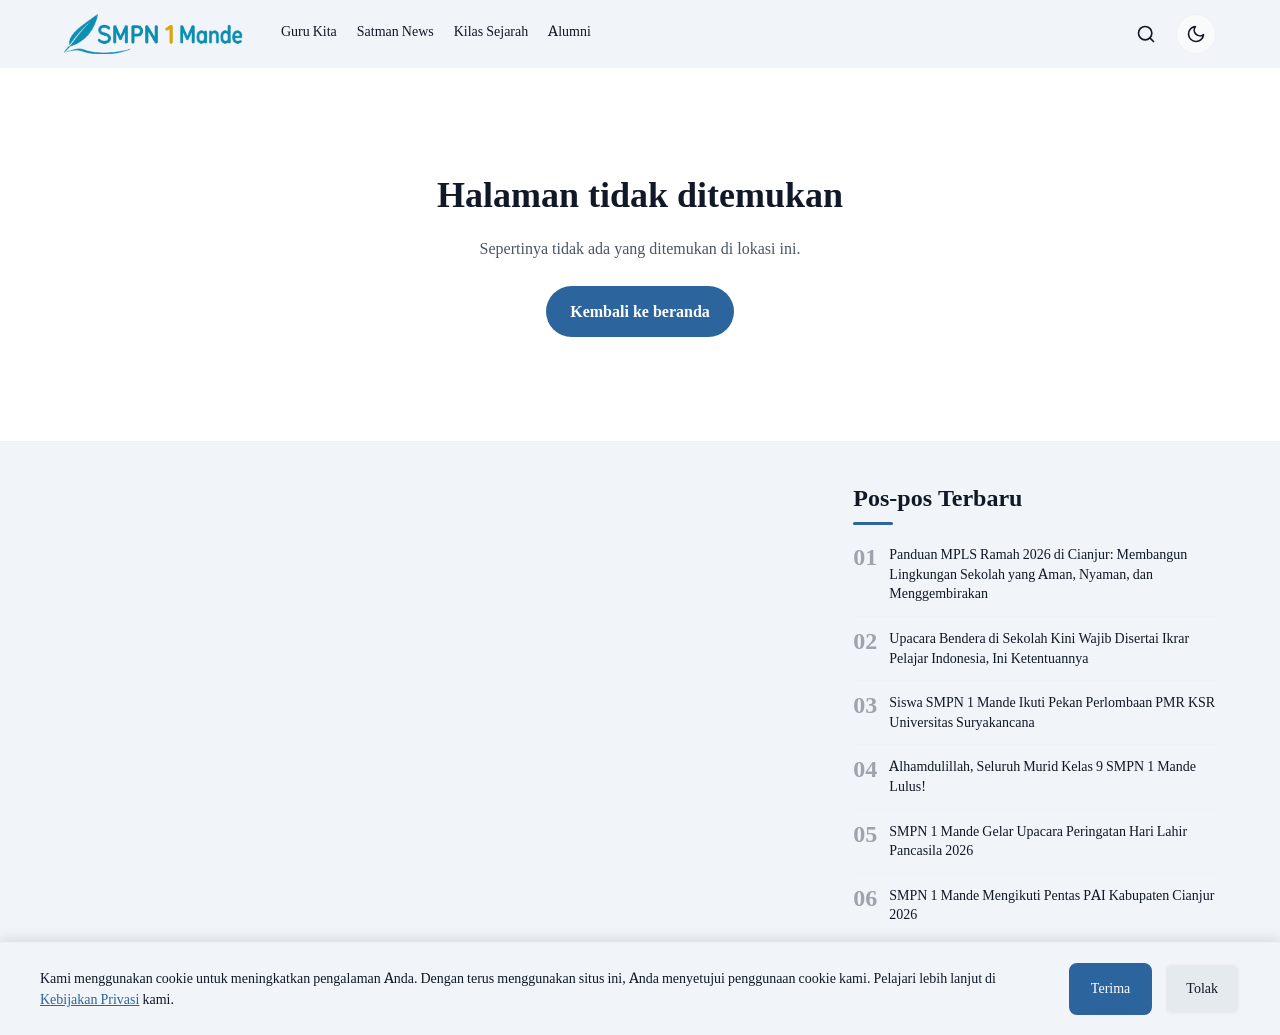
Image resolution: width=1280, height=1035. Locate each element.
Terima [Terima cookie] (1110, 988)
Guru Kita (309, 31)
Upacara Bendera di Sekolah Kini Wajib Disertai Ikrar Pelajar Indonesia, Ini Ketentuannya (1039, 648)
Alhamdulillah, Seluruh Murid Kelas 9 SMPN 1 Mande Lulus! (1042, 776)
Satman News (395, 31)
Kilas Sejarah (491, 31)
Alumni (569, 31)
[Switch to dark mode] (1196, 34)
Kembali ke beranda (640, 311)
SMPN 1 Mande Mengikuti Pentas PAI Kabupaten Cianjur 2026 (1051, 905)
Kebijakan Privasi (89, 999)
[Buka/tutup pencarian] (1146, 34)
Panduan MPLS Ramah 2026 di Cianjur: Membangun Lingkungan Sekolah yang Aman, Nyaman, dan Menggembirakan (1038, 573)
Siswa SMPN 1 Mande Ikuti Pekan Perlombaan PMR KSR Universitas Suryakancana (1052, 712)
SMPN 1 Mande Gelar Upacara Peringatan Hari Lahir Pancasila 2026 (1038, 841)
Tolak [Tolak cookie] (1202, 988)
